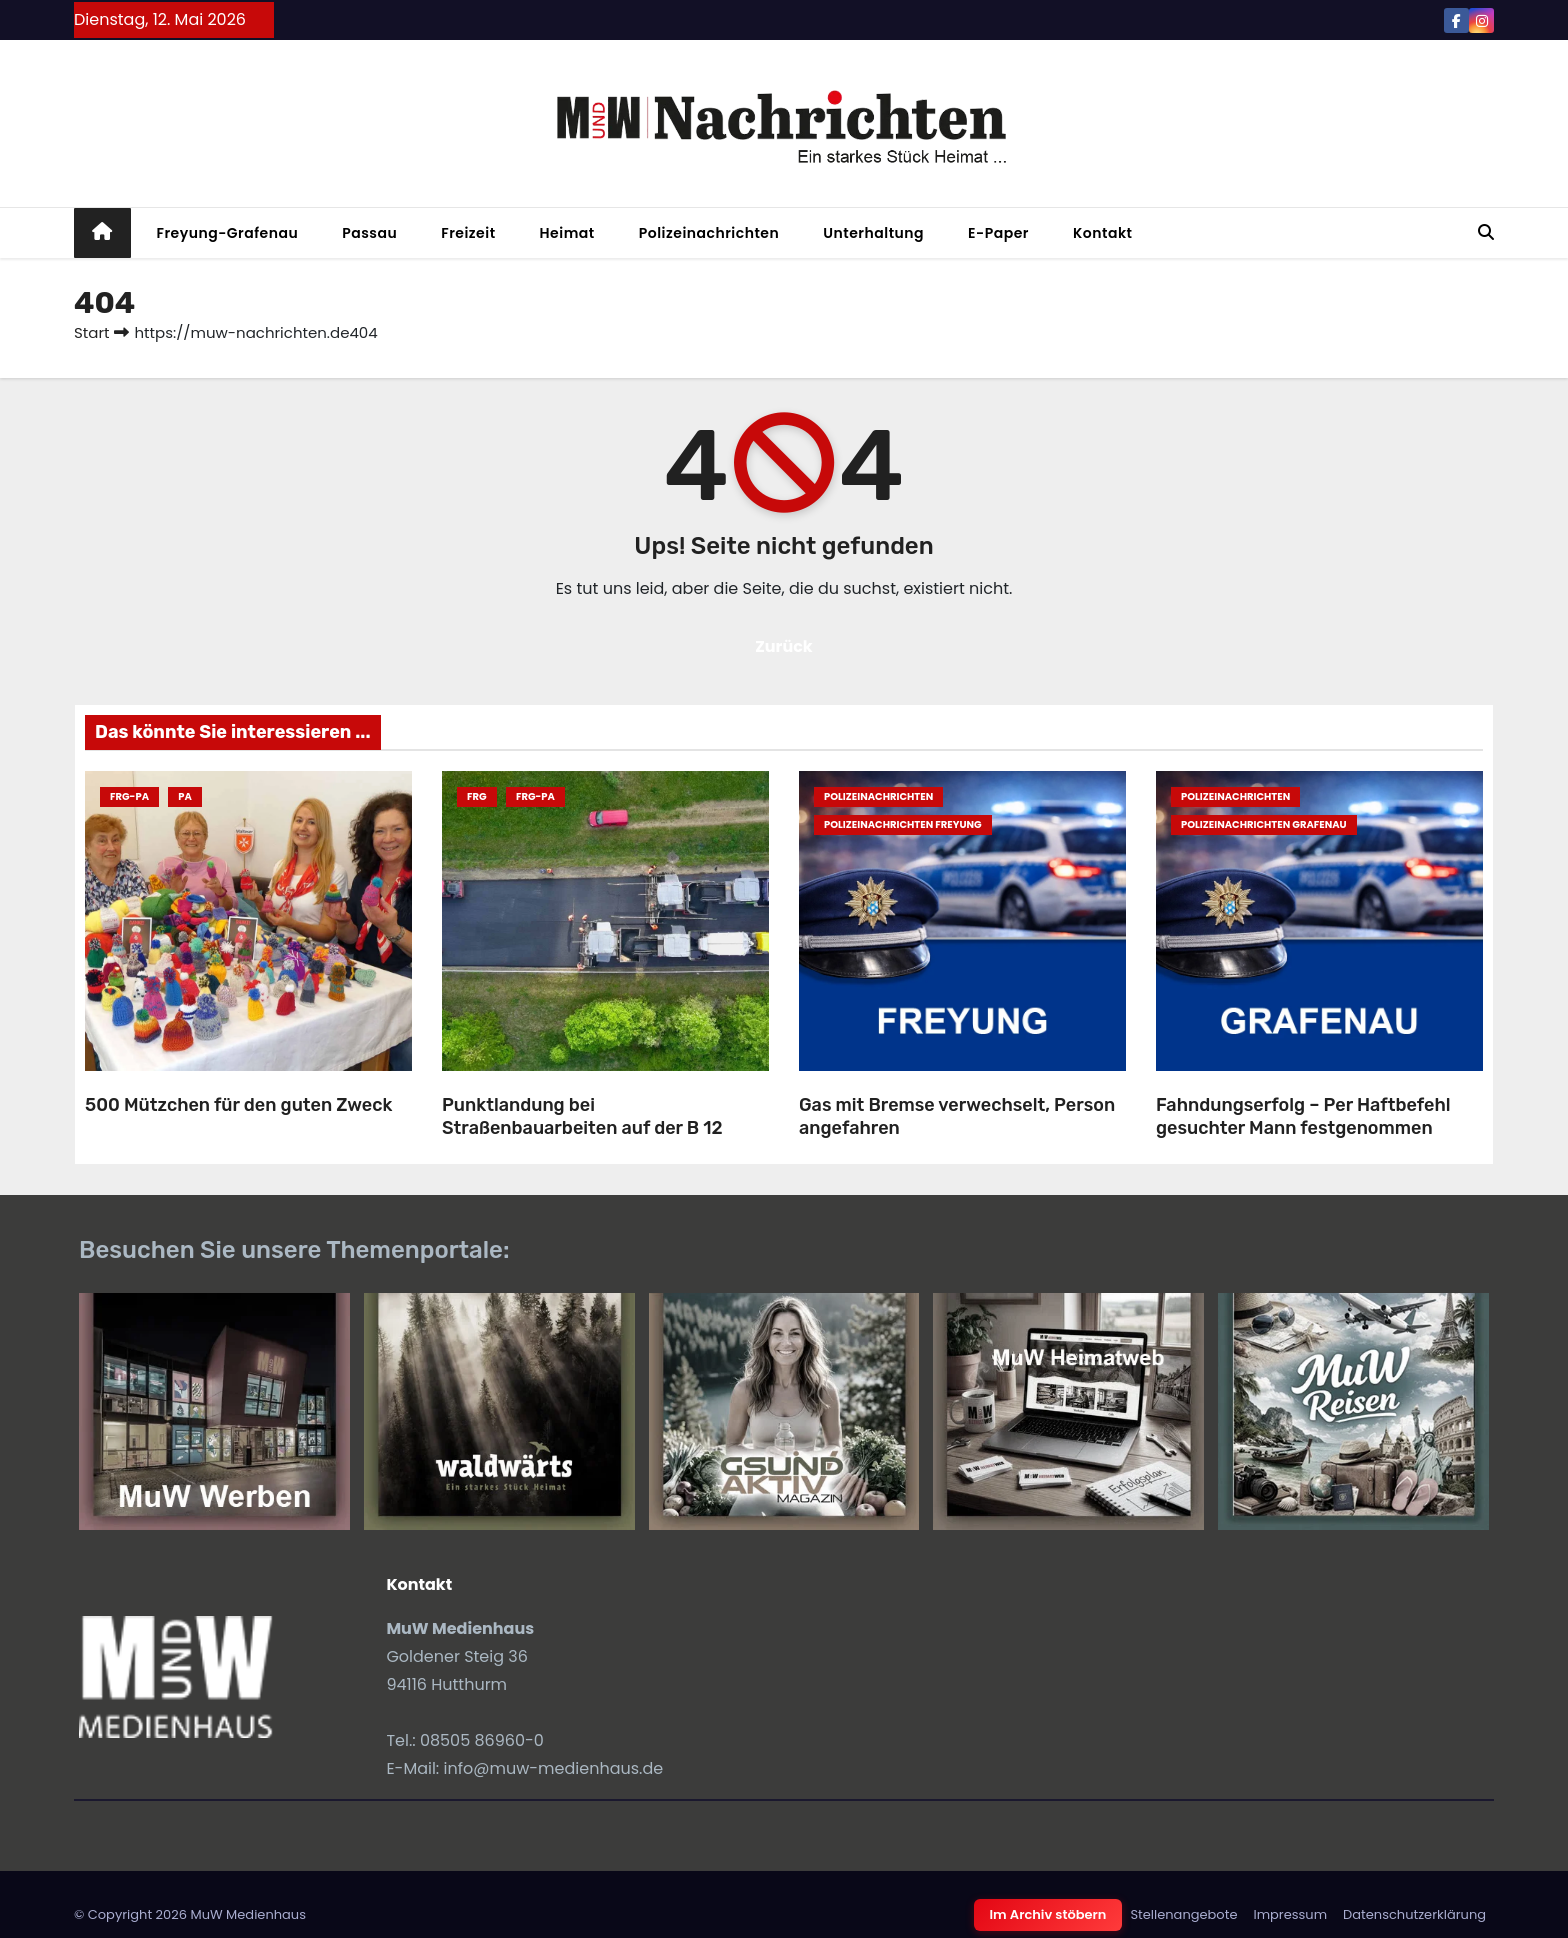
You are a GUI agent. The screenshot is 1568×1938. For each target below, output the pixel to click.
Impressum (1290, 1914)
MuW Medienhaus (248, 1914)
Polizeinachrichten (709, 233)
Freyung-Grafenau (228, 233)
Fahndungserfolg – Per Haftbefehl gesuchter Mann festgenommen (1303, 1116)
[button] (1486, 232)
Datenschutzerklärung (1414, 1914)
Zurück (784, 646)
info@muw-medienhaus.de (554, 1768)
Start (91, 332)
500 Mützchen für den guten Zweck (238, 1105)
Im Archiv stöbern (1048, 1914)
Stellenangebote (1183, 1914)
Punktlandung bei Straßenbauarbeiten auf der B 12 (582, 1116)
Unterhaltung (873, 233)
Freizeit (468, 233)
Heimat (567, 233)
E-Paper (998, 233)
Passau (369, 233)
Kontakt (1103, 233)
